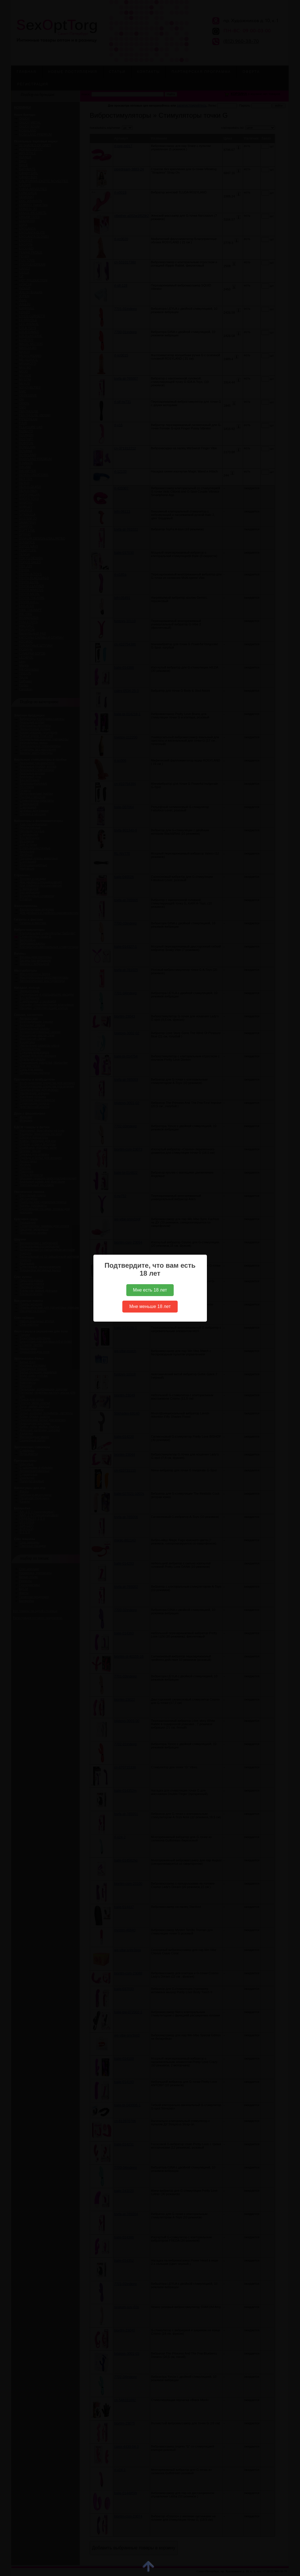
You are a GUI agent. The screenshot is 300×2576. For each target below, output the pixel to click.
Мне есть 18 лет (150, 1290)
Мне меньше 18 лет (150, 1306)
